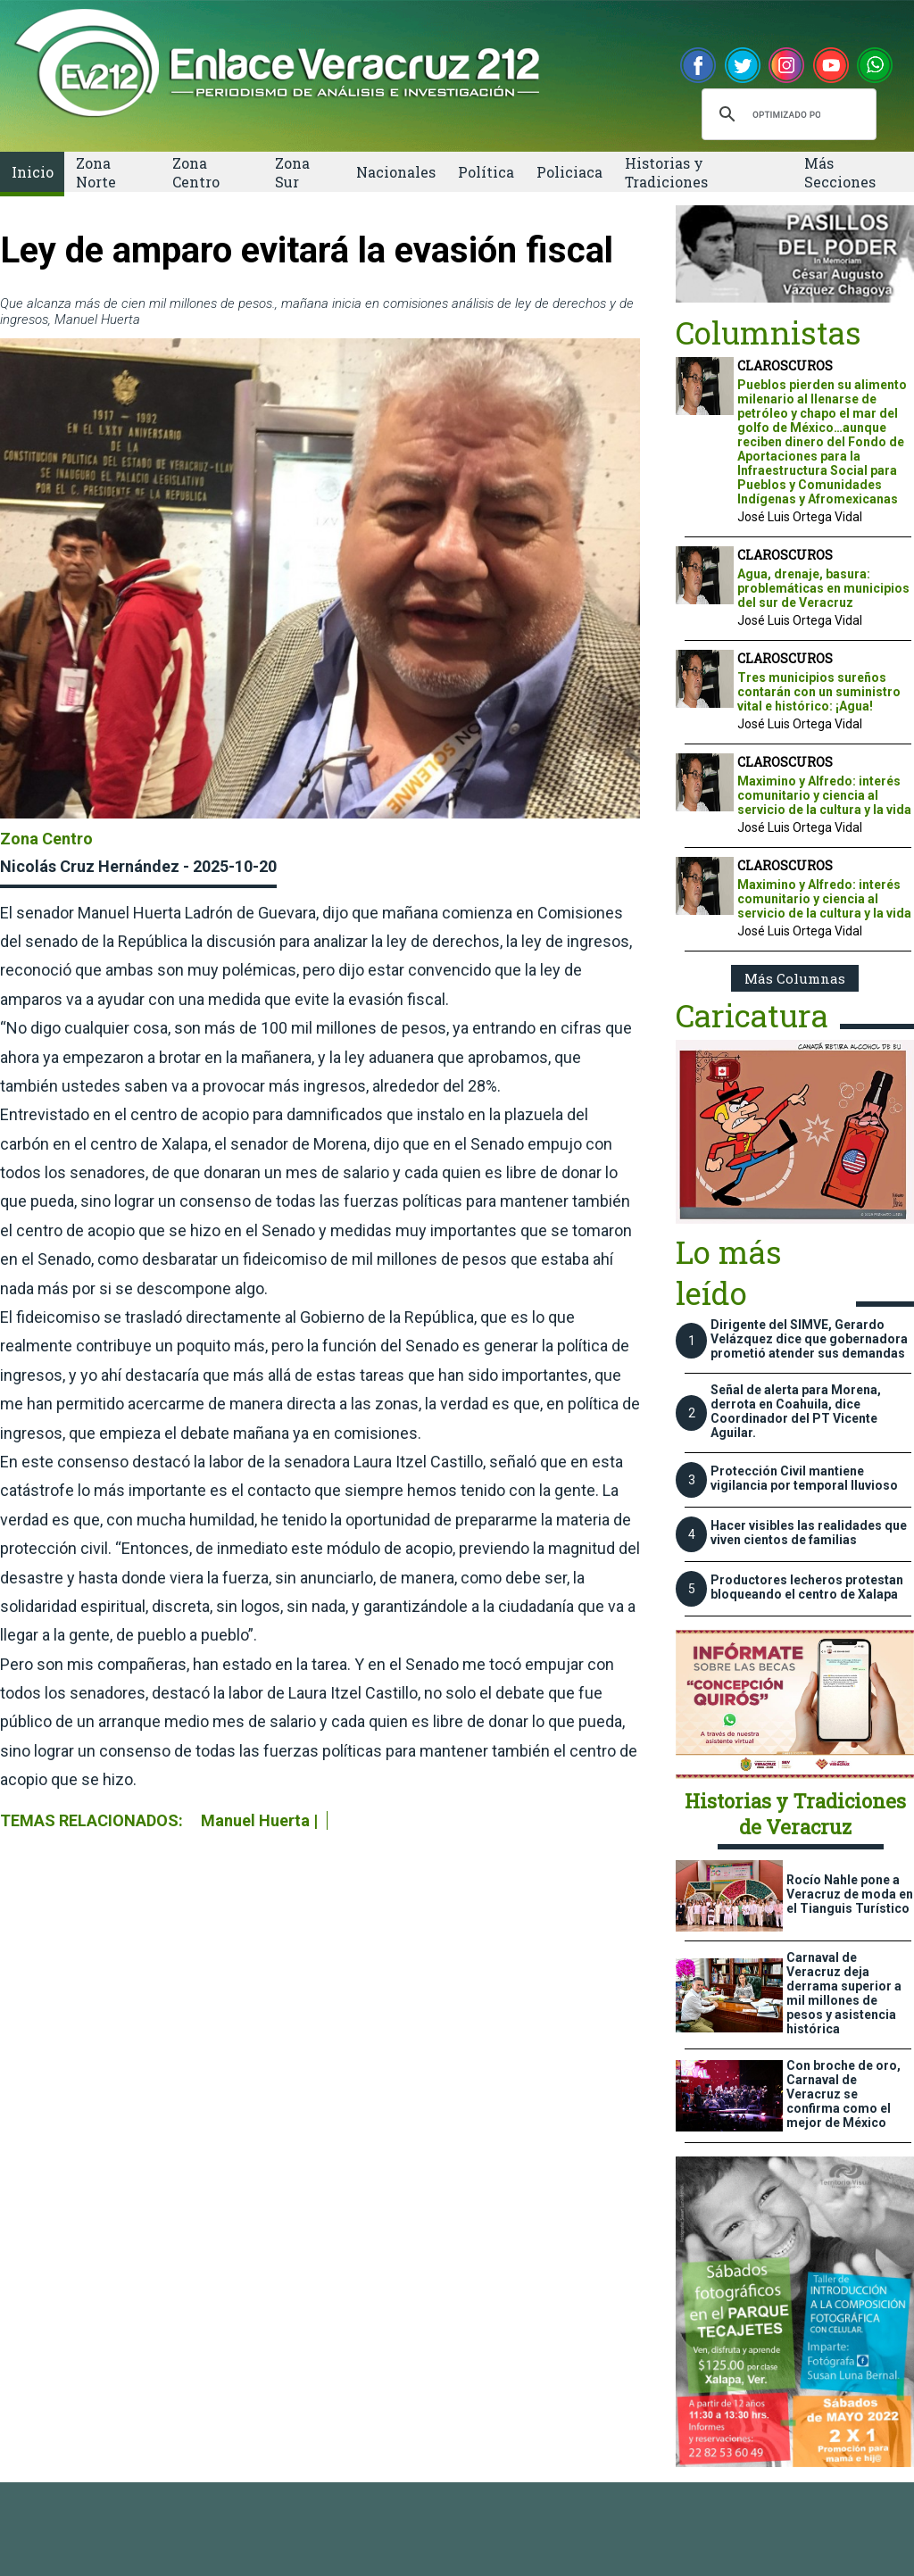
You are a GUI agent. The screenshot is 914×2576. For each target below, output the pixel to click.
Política (486, 171)
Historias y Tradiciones (666, 172)
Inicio (33, 171)
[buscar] (786, 114)
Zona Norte (96, 172)
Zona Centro (196, 172)
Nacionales (396, 171)
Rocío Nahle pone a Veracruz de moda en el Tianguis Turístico (849, 1894)
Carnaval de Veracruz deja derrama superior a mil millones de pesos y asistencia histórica (844, 1993)
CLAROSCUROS (785, 365)
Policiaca (569, 171)
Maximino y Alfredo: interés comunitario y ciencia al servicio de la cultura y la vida (824, 795)
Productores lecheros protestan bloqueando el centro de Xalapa (806, 1587)
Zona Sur (292, 172)
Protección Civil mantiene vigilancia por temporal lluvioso (804, 1478)
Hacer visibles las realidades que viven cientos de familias (808, 1532)
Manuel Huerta (255, 1820)
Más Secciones (840, 172)
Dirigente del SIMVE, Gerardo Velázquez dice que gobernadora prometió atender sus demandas (809, 1338)
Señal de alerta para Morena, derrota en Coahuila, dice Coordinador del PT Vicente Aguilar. (795, 1411)
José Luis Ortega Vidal (799, 517)
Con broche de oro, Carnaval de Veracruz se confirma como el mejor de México (843, 2094)
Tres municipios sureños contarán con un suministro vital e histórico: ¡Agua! (819, 691)
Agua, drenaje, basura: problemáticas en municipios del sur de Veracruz (823, 588)
